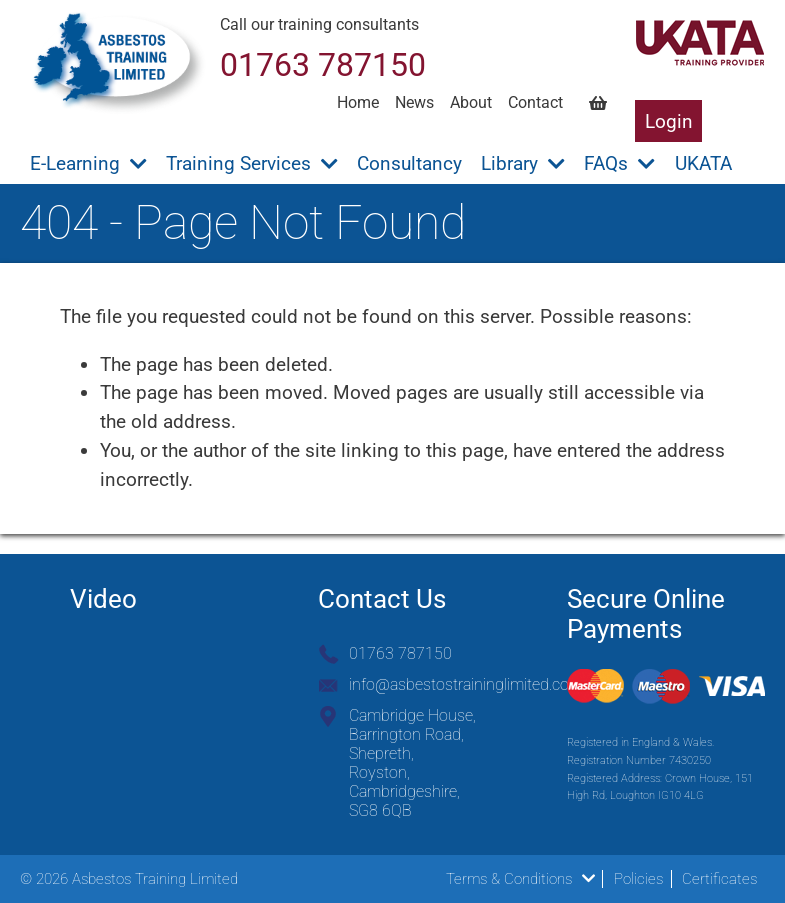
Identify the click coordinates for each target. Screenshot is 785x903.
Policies (638, 879)
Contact (535, 102)
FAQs (619, 163)
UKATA (703, 163)
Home (358, 102)
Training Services (252, 163)
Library (523, 163)
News (414, 102)
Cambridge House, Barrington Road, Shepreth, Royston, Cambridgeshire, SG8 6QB (412, 763)
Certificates (719, 879)
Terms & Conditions (520, 879)
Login (669, 121)
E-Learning (88, 163)
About (471, 102)
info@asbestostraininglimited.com (466, 684)
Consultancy (409, 163)
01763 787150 (400, 653)
